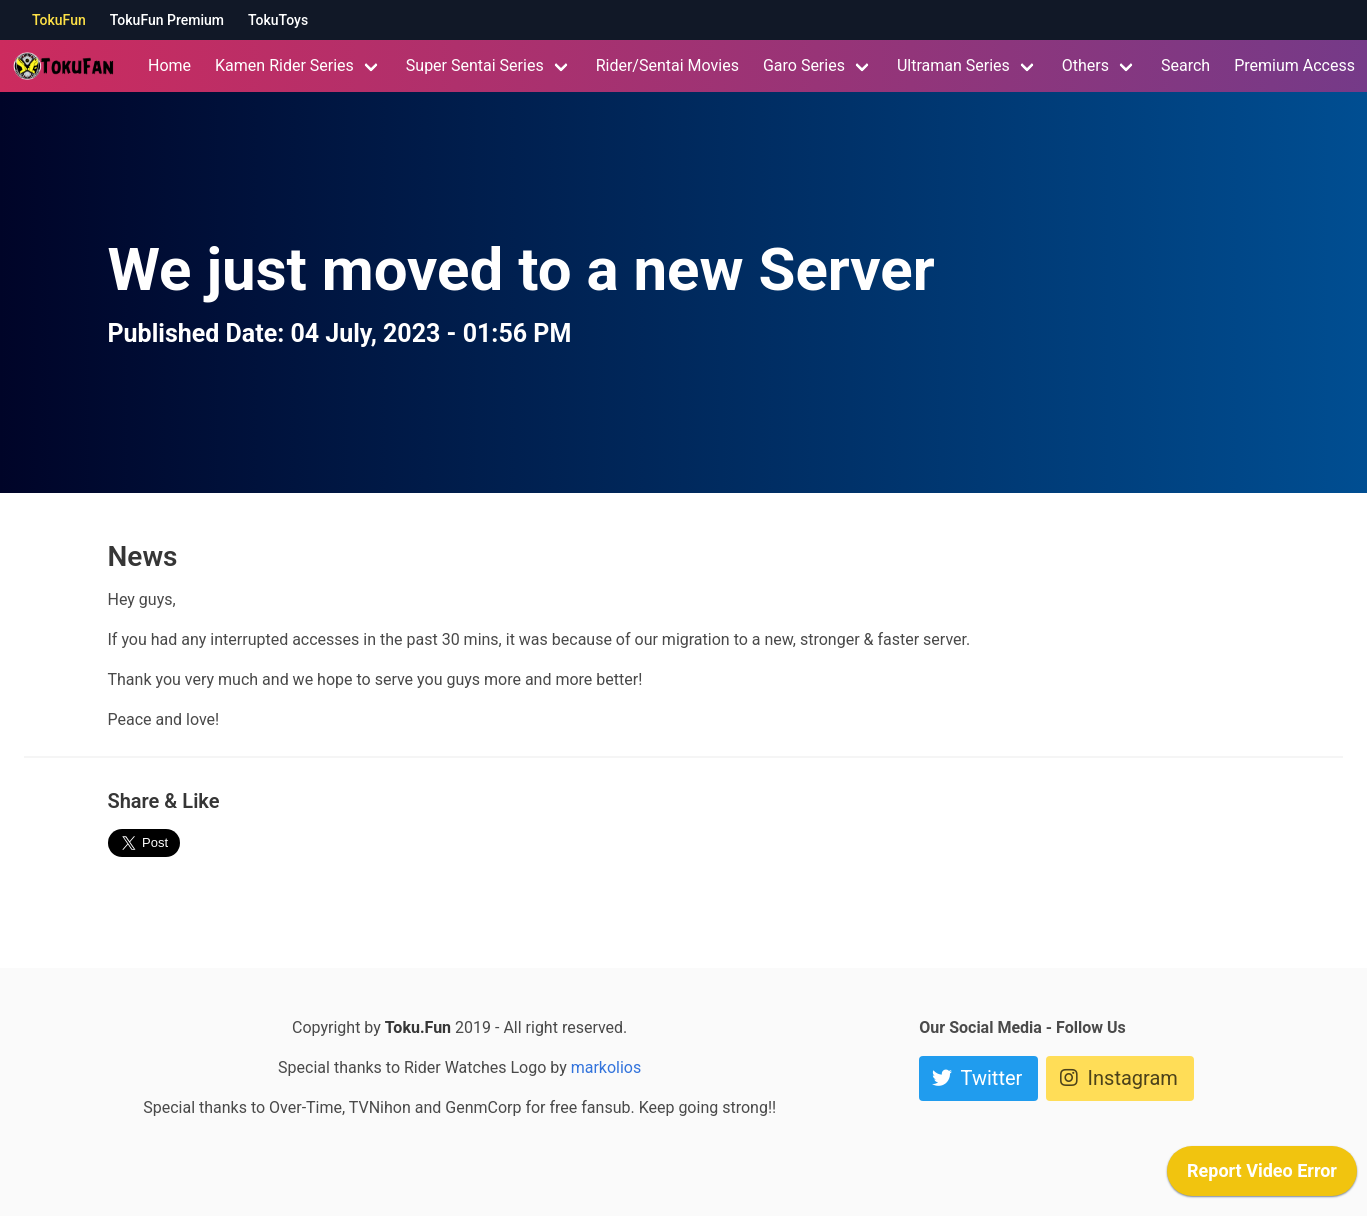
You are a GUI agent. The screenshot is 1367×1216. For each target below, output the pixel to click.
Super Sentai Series (475, 65)
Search (1185, 65)
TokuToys (278, 20)
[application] (1262, 1176)
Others (1085, 65)
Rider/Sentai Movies (667, 65)
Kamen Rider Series (284, 65)
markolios (606, 1067)
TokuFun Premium (167, 20)
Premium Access (1294, 65)
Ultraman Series (953, 65)
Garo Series (804, 65)
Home (169, 65)
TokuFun (59, 20)
